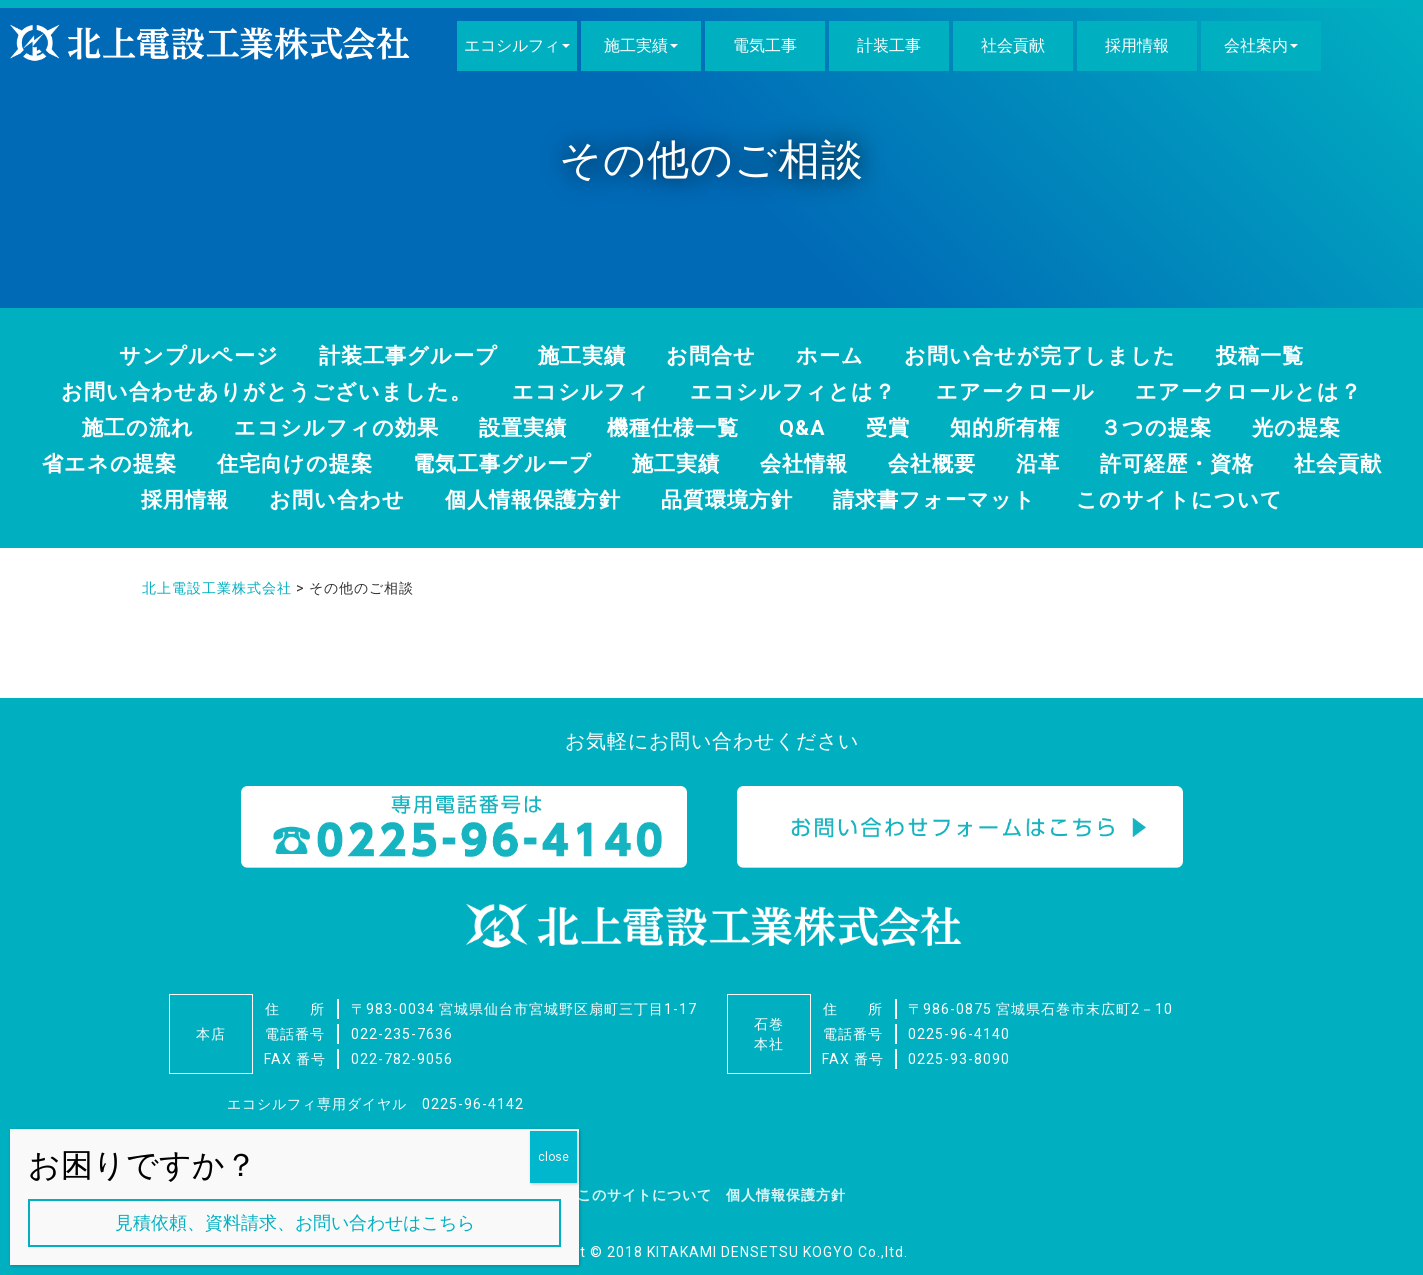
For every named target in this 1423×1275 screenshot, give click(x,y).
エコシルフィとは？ (796, 391)
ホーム (833, 355)
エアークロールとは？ (1268, 391)
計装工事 (889, 45)
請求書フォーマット (1008, 497)
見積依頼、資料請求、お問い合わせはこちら (295, 1222)
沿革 (1115, 462)
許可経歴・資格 (1258, 462)
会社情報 (874, 462)
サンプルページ (181, 355)
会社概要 (1006, 462)
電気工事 (765, 45)
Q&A (807, 426)
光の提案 (1315, 426)
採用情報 (1137, 45)
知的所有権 (1014, 426)
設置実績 (519, 426)
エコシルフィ (512, 45)
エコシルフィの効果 (326, 426)
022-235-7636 (402, 1033)
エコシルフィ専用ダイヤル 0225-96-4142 (375, 1103)
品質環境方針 (793, 497)
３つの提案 (1170, 426)
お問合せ (711, 355)
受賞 (894, 426)
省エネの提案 (155, 462)
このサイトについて (1262, 497)
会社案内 (1256, 45)
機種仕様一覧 (674, 426)
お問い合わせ (389, 497)
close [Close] (553, 1157)
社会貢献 (1013, 45)
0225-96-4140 (959, 1033)
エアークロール (1027, 391)
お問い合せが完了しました (1051, 355)
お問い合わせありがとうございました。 (250, 391)
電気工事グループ (562, 462)
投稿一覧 (1279, 355)
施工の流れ (120, 426)
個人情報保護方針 (592, 497)
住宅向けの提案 (347, 462)
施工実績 (636, 45)
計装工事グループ (398, 355)
